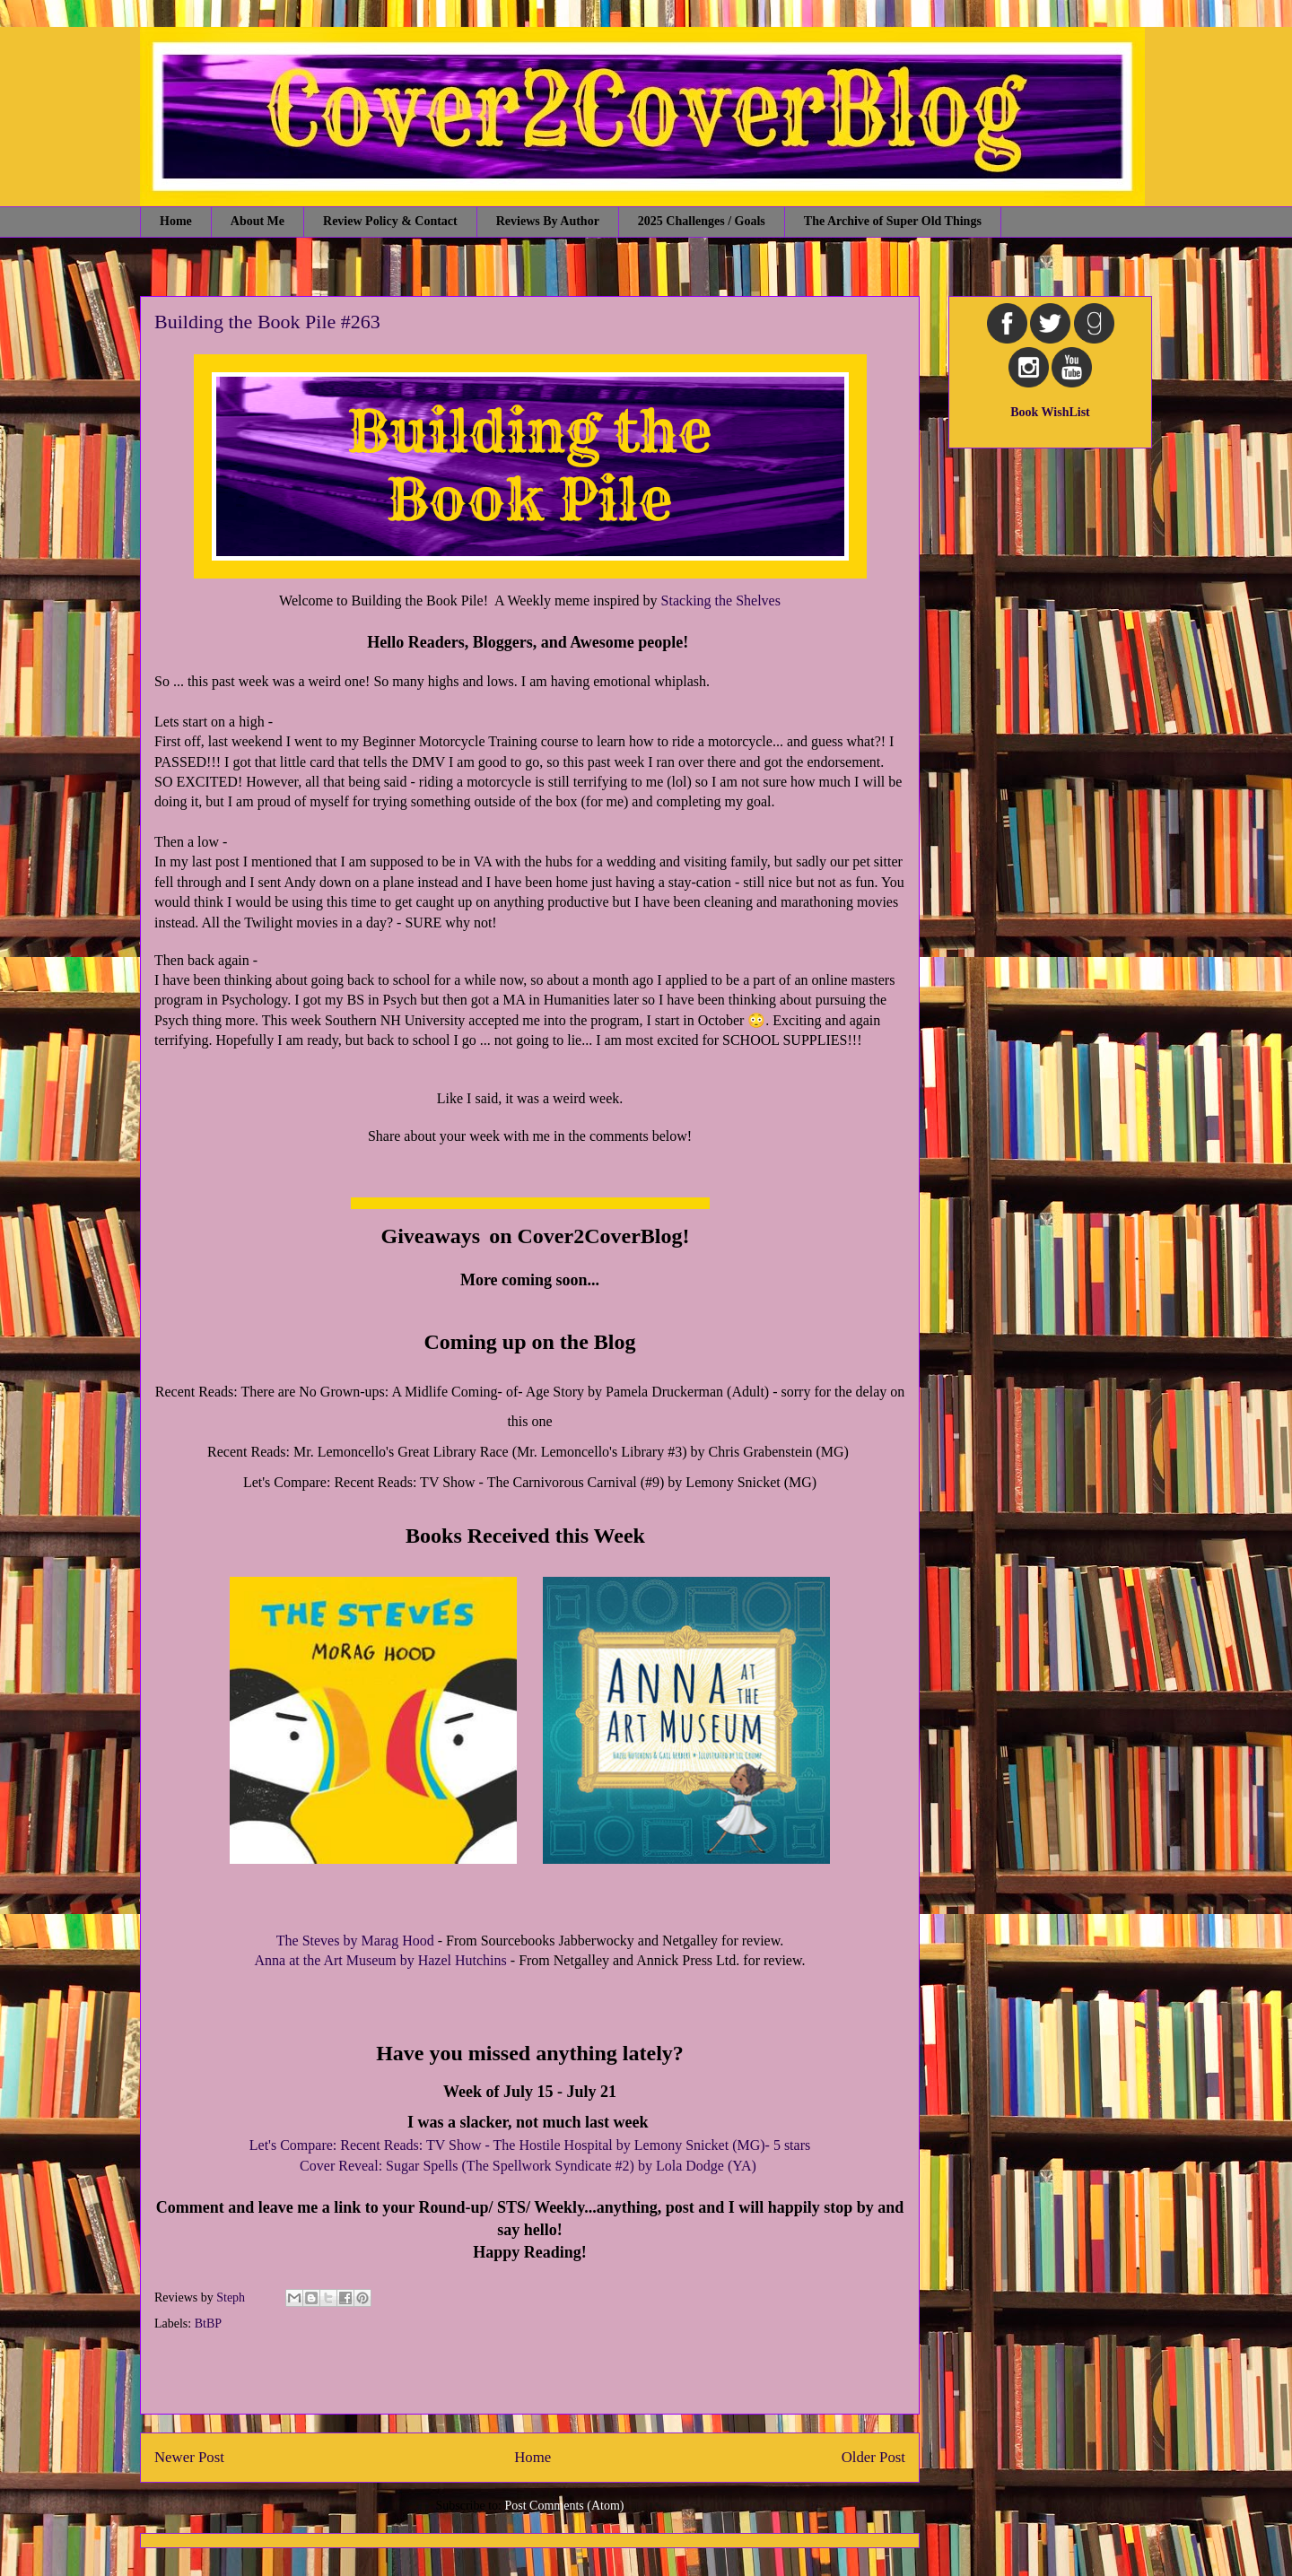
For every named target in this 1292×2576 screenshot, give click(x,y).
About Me (257, 221)
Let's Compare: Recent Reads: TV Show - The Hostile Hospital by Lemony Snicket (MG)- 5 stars (529, 2145)
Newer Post (189, 2457)
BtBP (208, 2323)
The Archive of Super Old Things (893, 221)
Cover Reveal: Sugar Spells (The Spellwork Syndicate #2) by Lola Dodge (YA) (530, 2165)
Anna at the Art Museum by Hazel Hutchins (383, 1960)
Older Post (873, 2457)
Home (176, 221)
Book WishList (1050, 412)
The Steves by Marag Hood (355, 1940)
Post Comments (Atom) (564, 2505)
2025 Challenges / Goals (701, 221)
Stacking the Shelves (721, 600)
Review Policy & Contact (390, 221)
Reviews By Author (547, 221)
